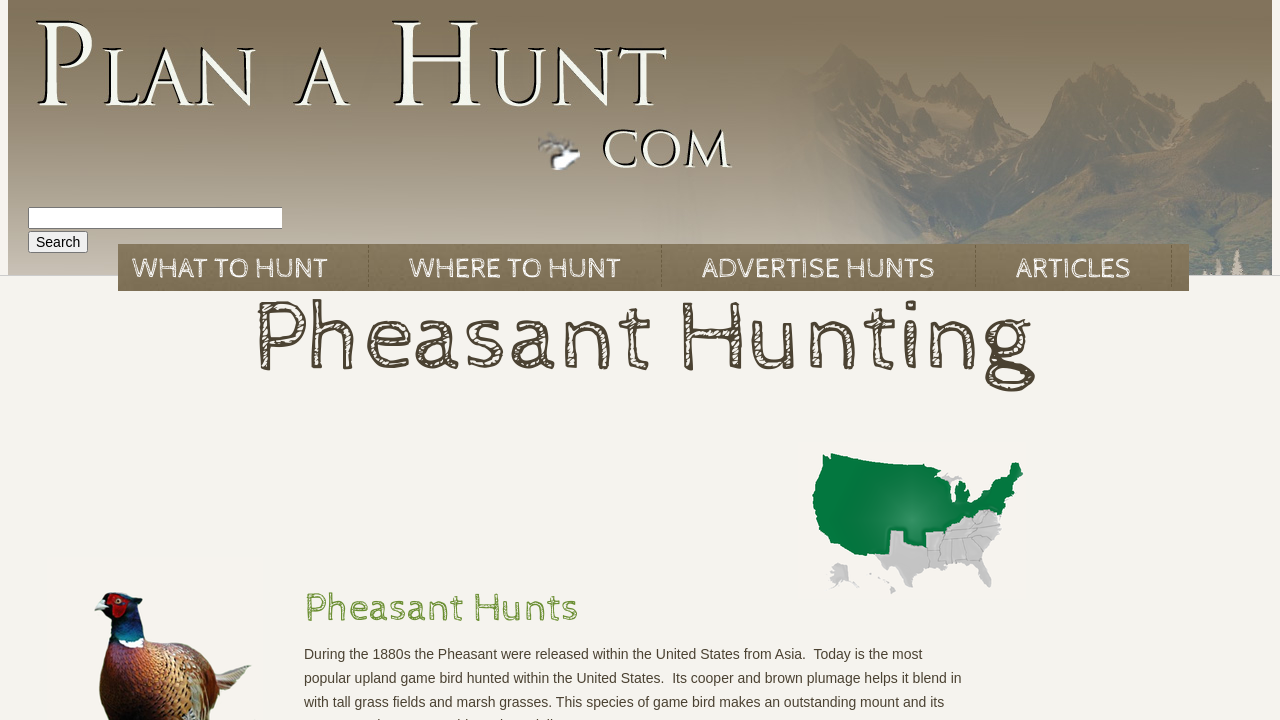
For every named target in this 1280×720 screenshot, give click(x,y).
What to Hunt (230, 269)
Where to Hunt (515, 269)
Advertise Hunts (818, 269)
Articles (1073, 269)
